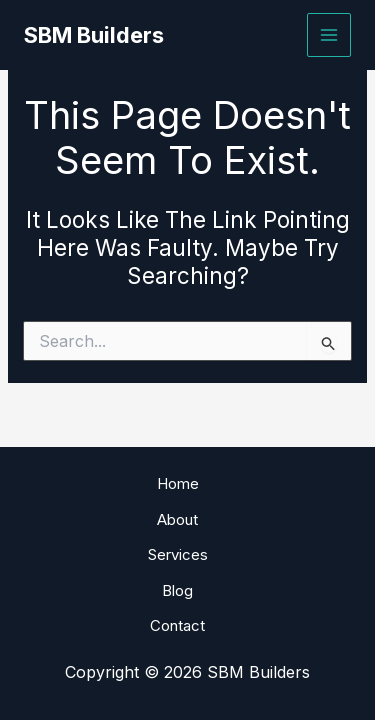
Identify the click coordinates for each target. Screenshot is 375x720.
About (177, 519)
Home (178, 483)
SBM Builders (94, 35)
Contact (177, 625)
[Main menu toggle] (329, 35)
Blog (177, 590)
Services (178, 554)
